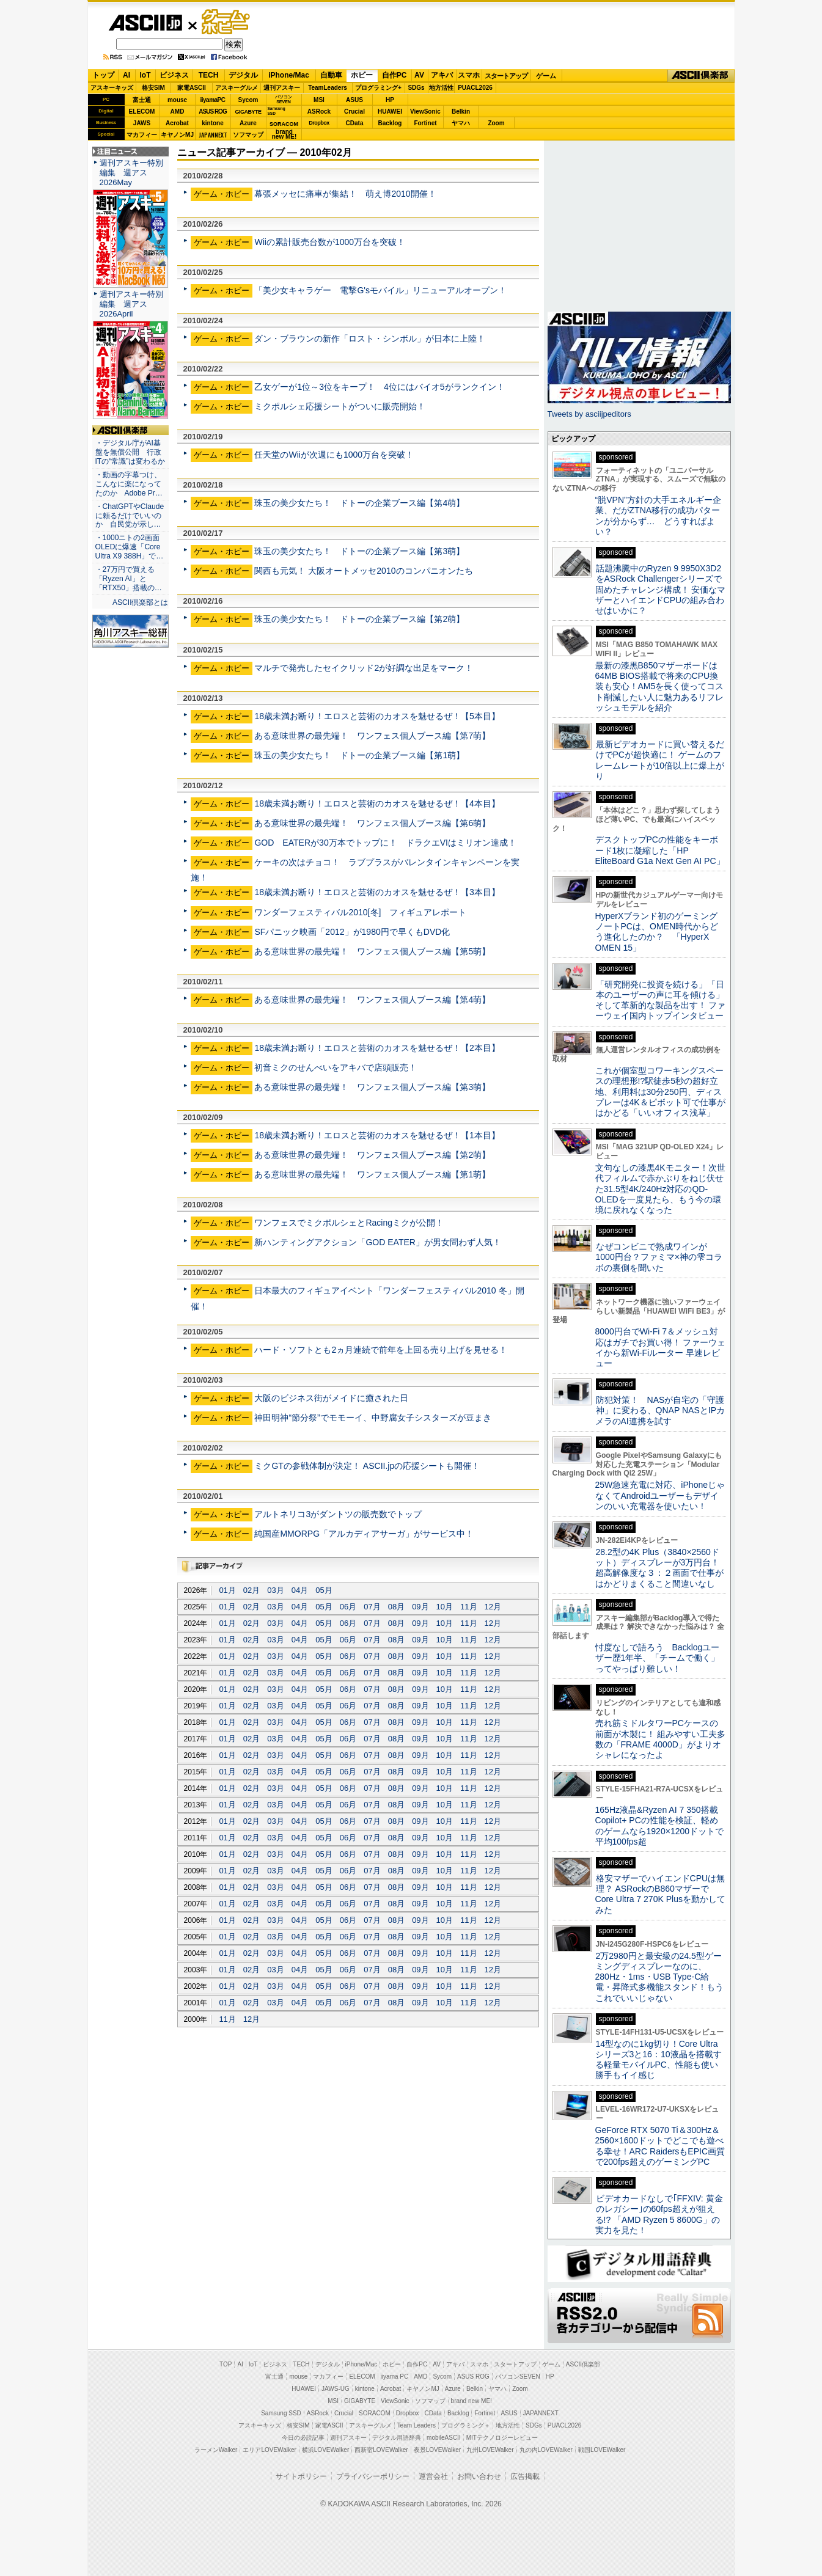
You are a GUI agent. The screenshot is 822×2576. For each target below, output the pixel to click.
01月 (227, 1590)
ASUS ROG (212, 111)
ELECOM (142, 111)
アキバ (442, 75)
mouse (177, 100)
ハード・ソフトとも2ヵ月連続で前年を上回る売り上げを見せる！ (380, 1350)
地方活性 (441, 87)
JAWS (141, 123)
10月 (444, 1606)
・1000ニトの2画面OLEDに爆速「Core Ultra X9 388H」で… (129, 546)
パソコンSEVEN (283, 99)
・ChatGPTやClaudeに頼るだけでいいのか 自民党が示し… (129, 515)
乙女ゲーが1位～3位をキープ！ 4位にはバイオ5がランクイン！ (379, 387)
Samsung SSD (281, 2413)
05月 (323, 1590)
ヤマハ (461, 123)
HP (390, 100)
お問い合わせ (479, 2476)
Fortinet (425, 123)
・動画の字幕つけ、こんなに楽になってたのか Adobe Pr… (129, 483)
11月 (468, 1606)
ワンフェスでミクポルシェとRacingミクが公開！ (349, 1223)
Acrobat (177, 123)
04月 (300, 1590)
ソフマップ (248, 134)
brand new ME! (471, 2401)
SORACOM (375, 2413)
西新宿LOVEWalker (381, 2449)
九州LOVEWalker (489, 2449)
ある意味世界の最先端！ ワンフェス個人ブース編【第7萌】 (372, 736)
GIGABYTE (248, 112)
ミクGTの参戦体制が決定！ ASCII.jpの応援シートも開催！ (367, 1466)
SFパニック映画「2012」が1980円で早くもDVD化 (352, 932)
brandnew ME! (284, 135)
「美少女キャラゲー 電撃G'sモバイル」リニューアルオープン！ (380, 290)
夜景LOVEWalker (437, 2449)
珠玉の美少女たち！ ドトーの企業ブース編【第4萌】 (359, 503)
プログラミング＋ (465, 2425)
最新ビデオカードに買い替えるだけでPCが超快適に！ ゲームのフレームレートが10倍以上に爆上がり (660, 760)
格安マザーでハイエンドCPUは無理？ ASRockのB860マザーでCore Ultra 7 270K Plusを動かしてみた (660, 1894)
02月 (251, 1590)
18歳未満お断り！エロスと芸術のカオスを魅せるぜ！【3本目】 (376, 892)
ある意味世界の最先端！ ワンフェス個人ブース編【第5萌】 (372, 951)
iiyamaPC (212, 100)
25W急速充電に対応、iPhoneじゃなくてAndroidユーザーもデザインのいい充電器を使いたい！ (660, 1495)
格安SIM (153, 87)
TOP (225, 2364)
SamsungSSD (276, 110)
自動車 (331, 75)
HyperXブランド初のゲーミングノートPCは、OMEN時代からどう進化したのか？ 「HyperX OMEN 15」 (657, 932)
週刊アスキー (281, 87)
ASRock (319, 111)
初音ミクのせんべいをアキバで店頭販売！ (335, 1067)
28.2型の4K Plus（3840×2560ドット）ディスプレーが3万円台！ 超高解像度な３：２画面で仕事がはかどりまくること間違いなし (659, 1568)
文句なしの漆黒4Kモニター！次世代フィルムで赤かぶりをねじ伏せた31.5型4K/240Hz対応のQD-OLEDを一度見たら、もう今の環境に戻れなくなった (660, 1189)
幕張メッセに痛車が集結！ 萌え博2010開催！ (345, 194)
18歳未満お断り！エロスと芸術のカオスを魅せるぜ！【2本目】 (376, 1048)
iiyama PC (395, 2376)
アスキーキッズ (111, 87)
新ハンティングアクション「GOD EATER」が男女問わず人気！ (377, 1242)
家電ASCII (191, 87)
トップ (103, 75)
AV (419, 75)
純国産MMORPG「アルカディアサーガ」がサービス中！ (364, 1534)
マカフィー (142, 134)
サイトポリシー (301, 2476)
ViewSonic (425, 111)
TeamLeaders (327, 87)
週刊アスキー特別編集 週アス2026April (131, 304)
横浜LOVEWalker (325, 2449)
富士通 (142, 100)
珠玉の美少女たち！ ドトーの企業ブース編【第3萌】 (359, 551)
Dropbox (319, 123)
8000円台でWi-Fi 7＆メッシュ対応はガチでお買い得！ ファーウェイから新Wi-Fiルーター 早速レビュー (660, 1347)
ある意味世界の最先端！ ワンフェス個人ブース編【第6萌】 (372, 823)
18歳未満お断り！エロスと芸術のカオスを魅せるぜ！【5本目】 (376, 716)
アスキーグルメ (236, 87)
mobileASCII (444, 2437)
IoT (145, 75)
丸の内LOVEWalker (546, 2449)
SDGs (416, 87)
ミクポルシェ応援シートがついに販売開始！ (339, 406)
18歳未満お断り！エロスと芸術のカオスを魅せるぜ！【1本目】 (376, 1135)
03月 (275, 1590)
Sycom (248, 100)
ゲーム (546, 75)
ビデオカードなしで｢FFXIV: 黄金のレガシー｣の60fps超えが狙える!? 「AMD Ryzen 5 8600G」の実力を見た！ (659, 2214)
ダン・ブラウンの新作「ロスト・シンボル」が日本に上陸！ (369, 338)
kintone (213, 123)
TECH (209, 75)
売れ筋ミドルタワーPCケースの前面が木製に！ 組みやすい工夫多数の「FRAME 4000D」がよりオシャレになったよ (660, 1739)
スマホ (469, 75)
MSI (319, 100)
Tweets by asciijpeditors (589, 414)
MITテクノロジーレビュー (502, 2437)
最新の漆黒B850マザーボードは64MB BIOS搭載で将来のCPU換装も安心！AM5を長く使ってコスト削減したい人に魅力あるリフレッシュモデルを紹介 (659, 686)
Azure (248, 123)
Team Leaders (416, 2425)
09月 (420, 1606)
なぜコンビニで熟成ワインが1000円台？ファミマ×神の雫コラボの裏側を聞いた (658, 1257)
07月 (372, 1606)
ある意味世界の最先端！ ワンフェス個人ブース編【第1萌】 (372, 1174)
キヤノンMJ (177, 134)
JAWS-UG (335, 2388)
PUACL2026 (475, 87)
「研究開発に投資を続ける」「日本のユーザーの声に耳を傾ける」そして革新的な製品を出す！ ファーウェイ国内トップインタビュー (660, 1000)
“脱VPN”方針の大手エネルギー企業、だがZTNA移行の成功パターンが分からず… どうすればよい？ (658, 515)
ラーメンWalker (216, 2449)
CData (355, 123)
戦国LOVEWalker (601, 2449)
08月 (396, 1606)
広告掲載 (525, 2476)
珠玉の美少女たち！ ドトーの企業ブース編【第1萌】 (359, 755)
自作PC (394, 75)
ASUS (354, 100)
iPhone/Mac (288, 75)
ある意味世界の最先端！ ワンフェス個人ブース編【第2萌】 (372, 1155)
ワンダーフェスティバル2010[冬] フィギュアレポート (360, 912)
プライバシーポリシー (372, 2476)
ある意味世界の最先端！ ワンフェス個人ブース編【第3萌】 (372, 1087)
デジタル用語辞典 (396, 2437)
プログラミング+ (378, 87)
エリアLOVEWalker (269, 2449)
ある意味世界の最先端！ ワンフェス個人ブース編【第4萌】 (372, 999)
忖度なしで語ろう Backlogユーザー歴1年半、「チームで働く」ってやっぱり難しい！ (657, 1658)
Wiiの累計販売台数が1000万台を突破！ (329, 242)
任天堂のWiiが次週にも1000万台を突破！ (334, 454)
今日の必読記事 (303, 2437)
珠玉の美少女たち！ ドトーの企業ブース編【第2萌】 (359, 619)
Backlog (390, 123)
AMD (178, 111)
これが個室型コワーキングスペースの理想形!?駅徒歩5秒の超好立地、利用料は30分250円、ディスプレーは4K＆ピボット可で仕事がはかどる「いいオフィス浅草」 (660, 1092)
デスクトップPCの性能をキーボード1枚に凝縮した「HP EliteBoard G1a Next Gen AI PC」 (660, 850)
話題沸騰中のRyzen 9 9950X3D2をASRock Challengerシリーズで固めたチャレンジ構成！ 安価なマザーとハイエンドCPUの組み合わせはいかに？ (660, 589)
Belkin (461, 111)
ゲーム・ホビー (226, 22)
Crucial (354, 111)
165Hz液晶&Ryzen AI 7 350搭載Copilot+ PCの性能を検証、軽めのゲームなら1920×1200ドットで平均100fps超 (659, 1825)
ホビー (362, 75)
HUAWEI (390, 111)
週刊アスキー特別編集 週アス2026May (131, 172)
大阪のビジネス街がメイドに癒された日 (331, 1398)
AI (126, 75)
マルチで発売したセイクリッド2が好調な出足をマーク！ (363, 668)
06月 (348, 1606)
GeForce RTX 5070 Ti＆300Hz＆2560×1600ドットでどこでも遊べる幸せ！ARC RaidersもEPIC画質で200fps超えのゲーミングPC (660, 2146)
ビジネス (174, 75)
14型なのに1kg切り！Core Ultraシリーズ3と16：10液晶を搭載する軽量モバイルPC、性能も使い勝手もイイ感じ (658, 2059)
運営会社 (433, 2476)
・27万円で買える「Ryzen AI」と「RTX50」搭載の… (128, 578)
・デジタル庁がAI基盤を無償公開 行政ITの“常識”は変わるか (130, 452)
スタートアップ (506, 75)
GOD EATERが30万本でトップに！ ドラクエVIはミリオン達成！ (385, 842)
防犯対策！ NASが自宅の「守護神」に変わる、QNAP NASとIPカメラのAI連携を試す (660, 1410)
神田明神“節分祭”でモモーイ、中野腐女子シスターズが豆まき (372, 1417)
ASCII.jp (145, 23)
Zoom (496, 123)
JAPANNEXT (213, 134)
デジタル (243, 75)
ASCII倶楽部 (701, 76)
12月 (493, 1606)
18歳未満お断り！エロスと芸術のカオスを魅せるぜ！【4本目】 (376, 803)
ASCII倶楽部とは (140, 602)
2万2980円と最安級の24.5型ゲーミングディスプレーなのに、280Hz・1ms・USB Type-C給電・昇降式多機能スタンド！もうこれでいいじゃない (659, 1977)
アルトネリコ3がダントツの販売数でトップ (338, 1514)
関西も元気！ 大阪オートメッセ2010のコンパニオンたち (363, 571)
